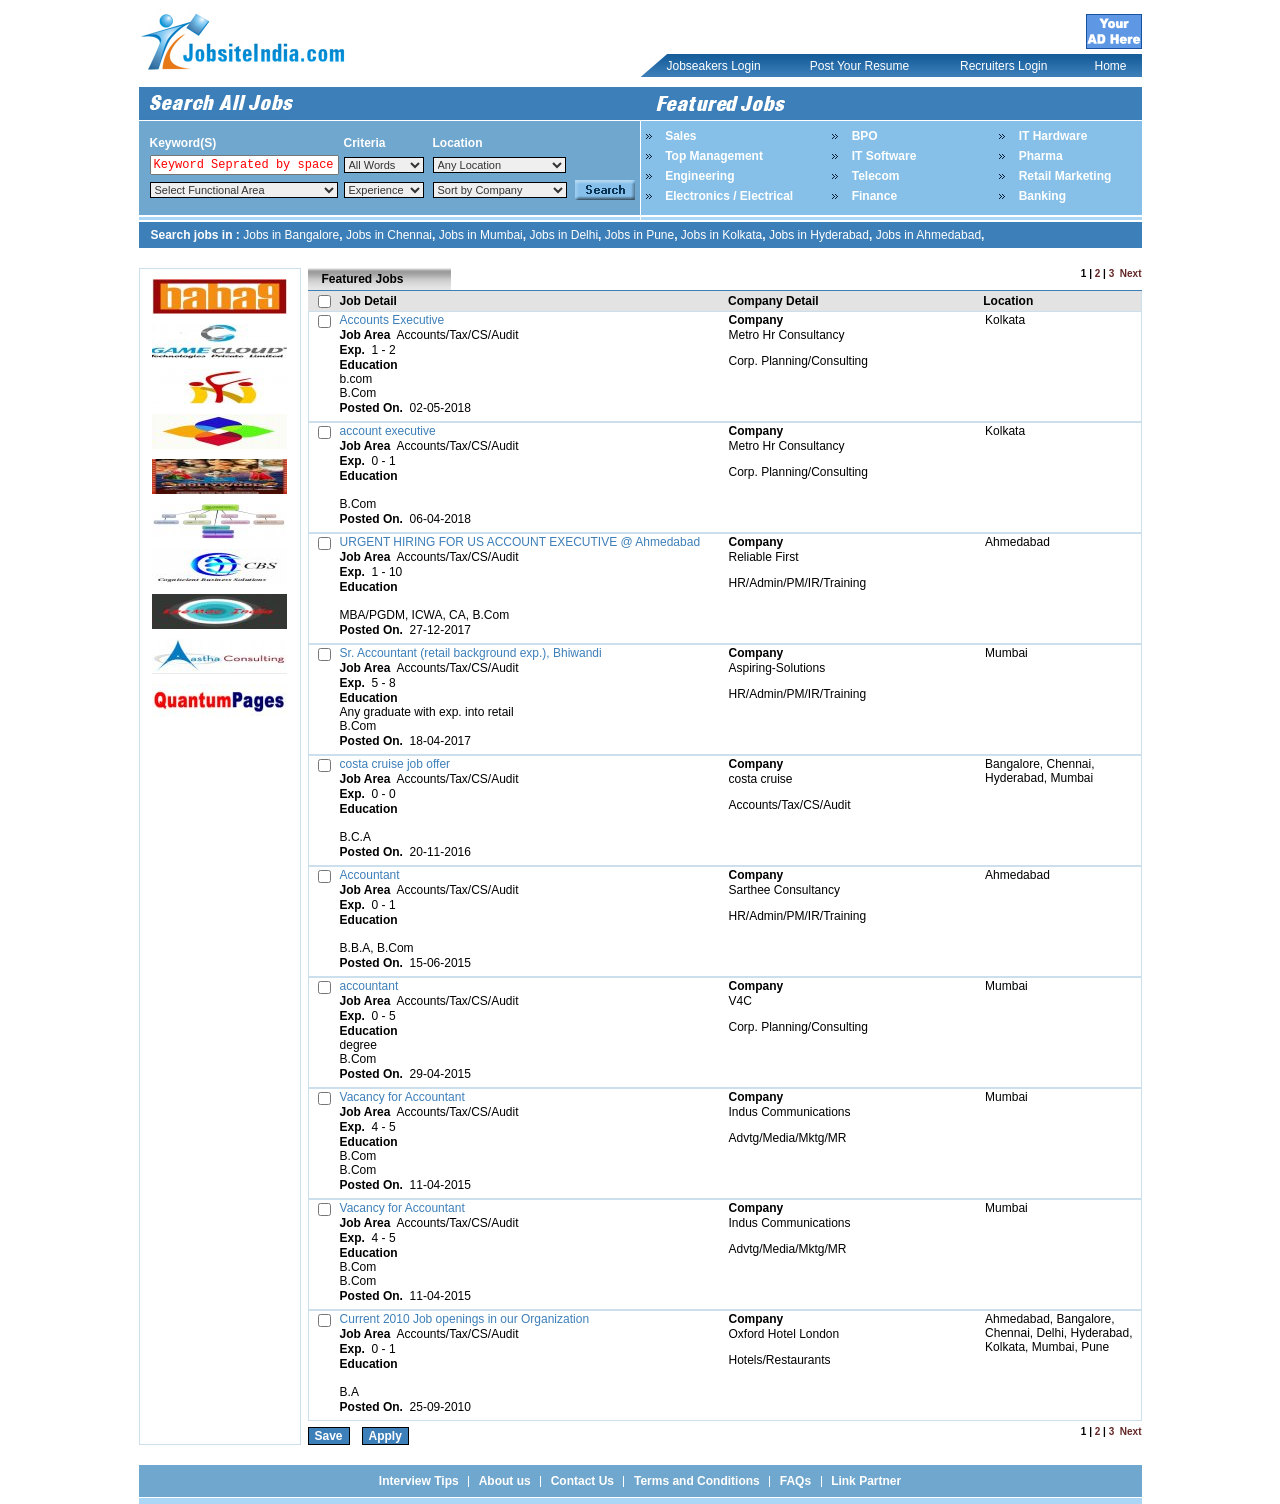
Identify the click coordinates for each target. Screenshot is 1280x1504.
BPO (865, 136)
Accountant (370, 875)
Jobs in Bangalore (291, 235)
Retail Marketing (1065, 176)
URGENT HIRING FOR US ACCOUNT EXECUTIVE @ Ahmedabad (520, 542)
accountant (369, 986)
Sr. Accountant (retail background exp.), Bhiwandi (471, 653)
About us (505, 1481)
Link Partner (866, 1481)
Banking (1042, 196)
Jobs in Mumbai (481, 235)
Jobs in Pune (639, 235)
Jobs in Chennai (389, 235)
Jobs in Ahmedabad (928, 235)
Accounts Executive (392, 320)
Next (1131, 273)
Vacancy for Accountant (402, 1097)
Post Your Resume (859, 66)
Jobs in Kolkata (721, 235)
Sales (680, 136)
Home (1111, 66)
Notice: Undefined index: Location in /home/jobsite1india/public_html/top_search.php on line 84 (499, 165)
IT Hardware (1053, 136)
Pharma (1041, 156)
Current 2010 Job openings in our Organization (465, 1319)
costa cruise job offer (395, 764)
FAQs (795, 1481)
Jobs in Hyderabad (819, 235)
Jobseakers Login (714, 66)
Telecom (876, 176)
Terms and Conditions (697, 1481)
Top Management (714, 156)
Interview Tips (419, 1481)
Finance (874, 196)
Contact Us (582, 1481)
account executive (388, 431)
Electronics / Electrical (729, 196)
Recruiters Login (1003, 66)
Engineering (699, 176)
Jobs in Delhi (563, 235)
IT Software (884, 156)
